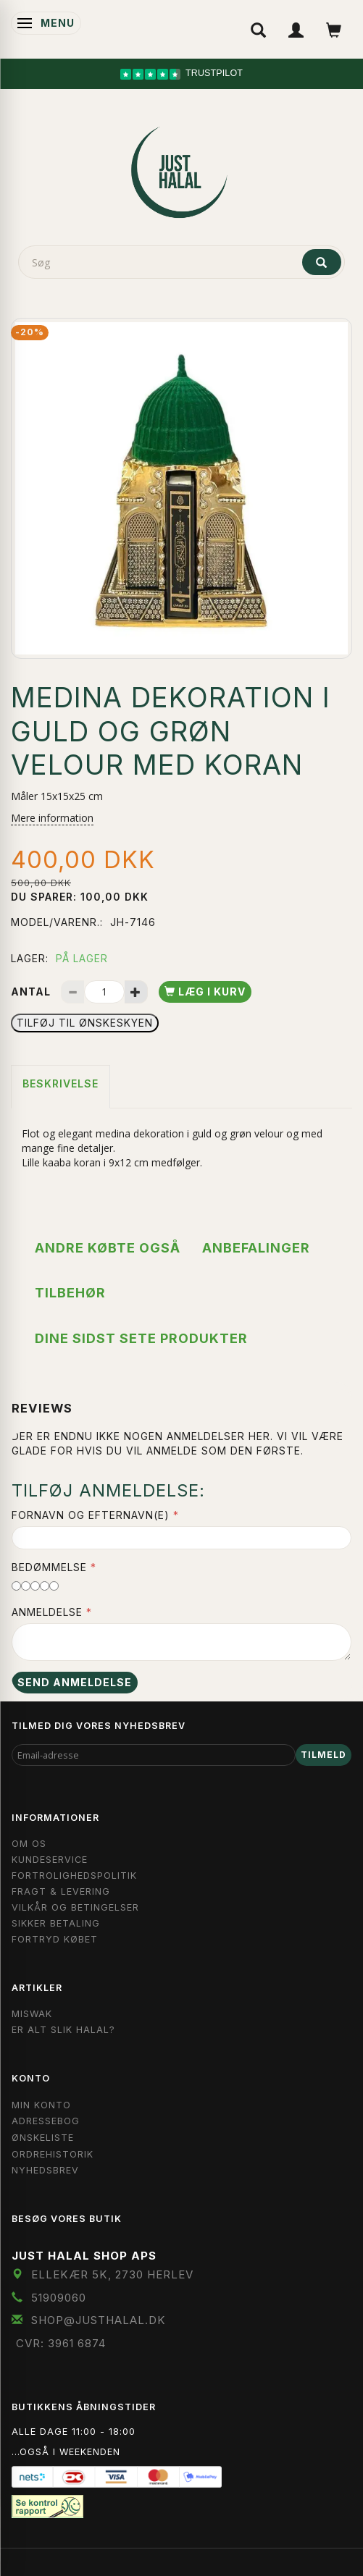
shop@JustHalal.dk (98, 2320)
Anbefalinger (256, 1247)
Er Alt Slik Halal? (63, 2029)
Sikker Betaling (56, 1923)
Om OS (29, 1843)
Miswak (32, 2013)
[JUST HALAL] (182, 169)
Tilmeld (323, 1754)
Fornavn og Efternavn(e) (91, 1515)
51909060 (58, 2297)
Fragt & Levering (61, 1891)
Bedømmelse (49, 1567)
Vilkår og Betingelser (75, 1907)
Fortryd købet (55, 1939)
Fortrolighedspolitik (74, 1875)
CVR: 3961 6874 (61, 2343)
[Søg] (321, 262)
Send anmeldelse (74, 1682)
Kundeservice (50, 1859)
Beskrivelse (60, 1083)
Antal (32, 991)
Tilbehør (70, 1292)
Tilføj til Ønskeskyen (85, 1022)
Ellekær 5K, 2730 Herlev (112, 2274)
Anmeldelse (47, 1612)
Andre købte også (107, 1247)
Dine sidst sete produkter (141, 1338)
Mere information (52, 818)
